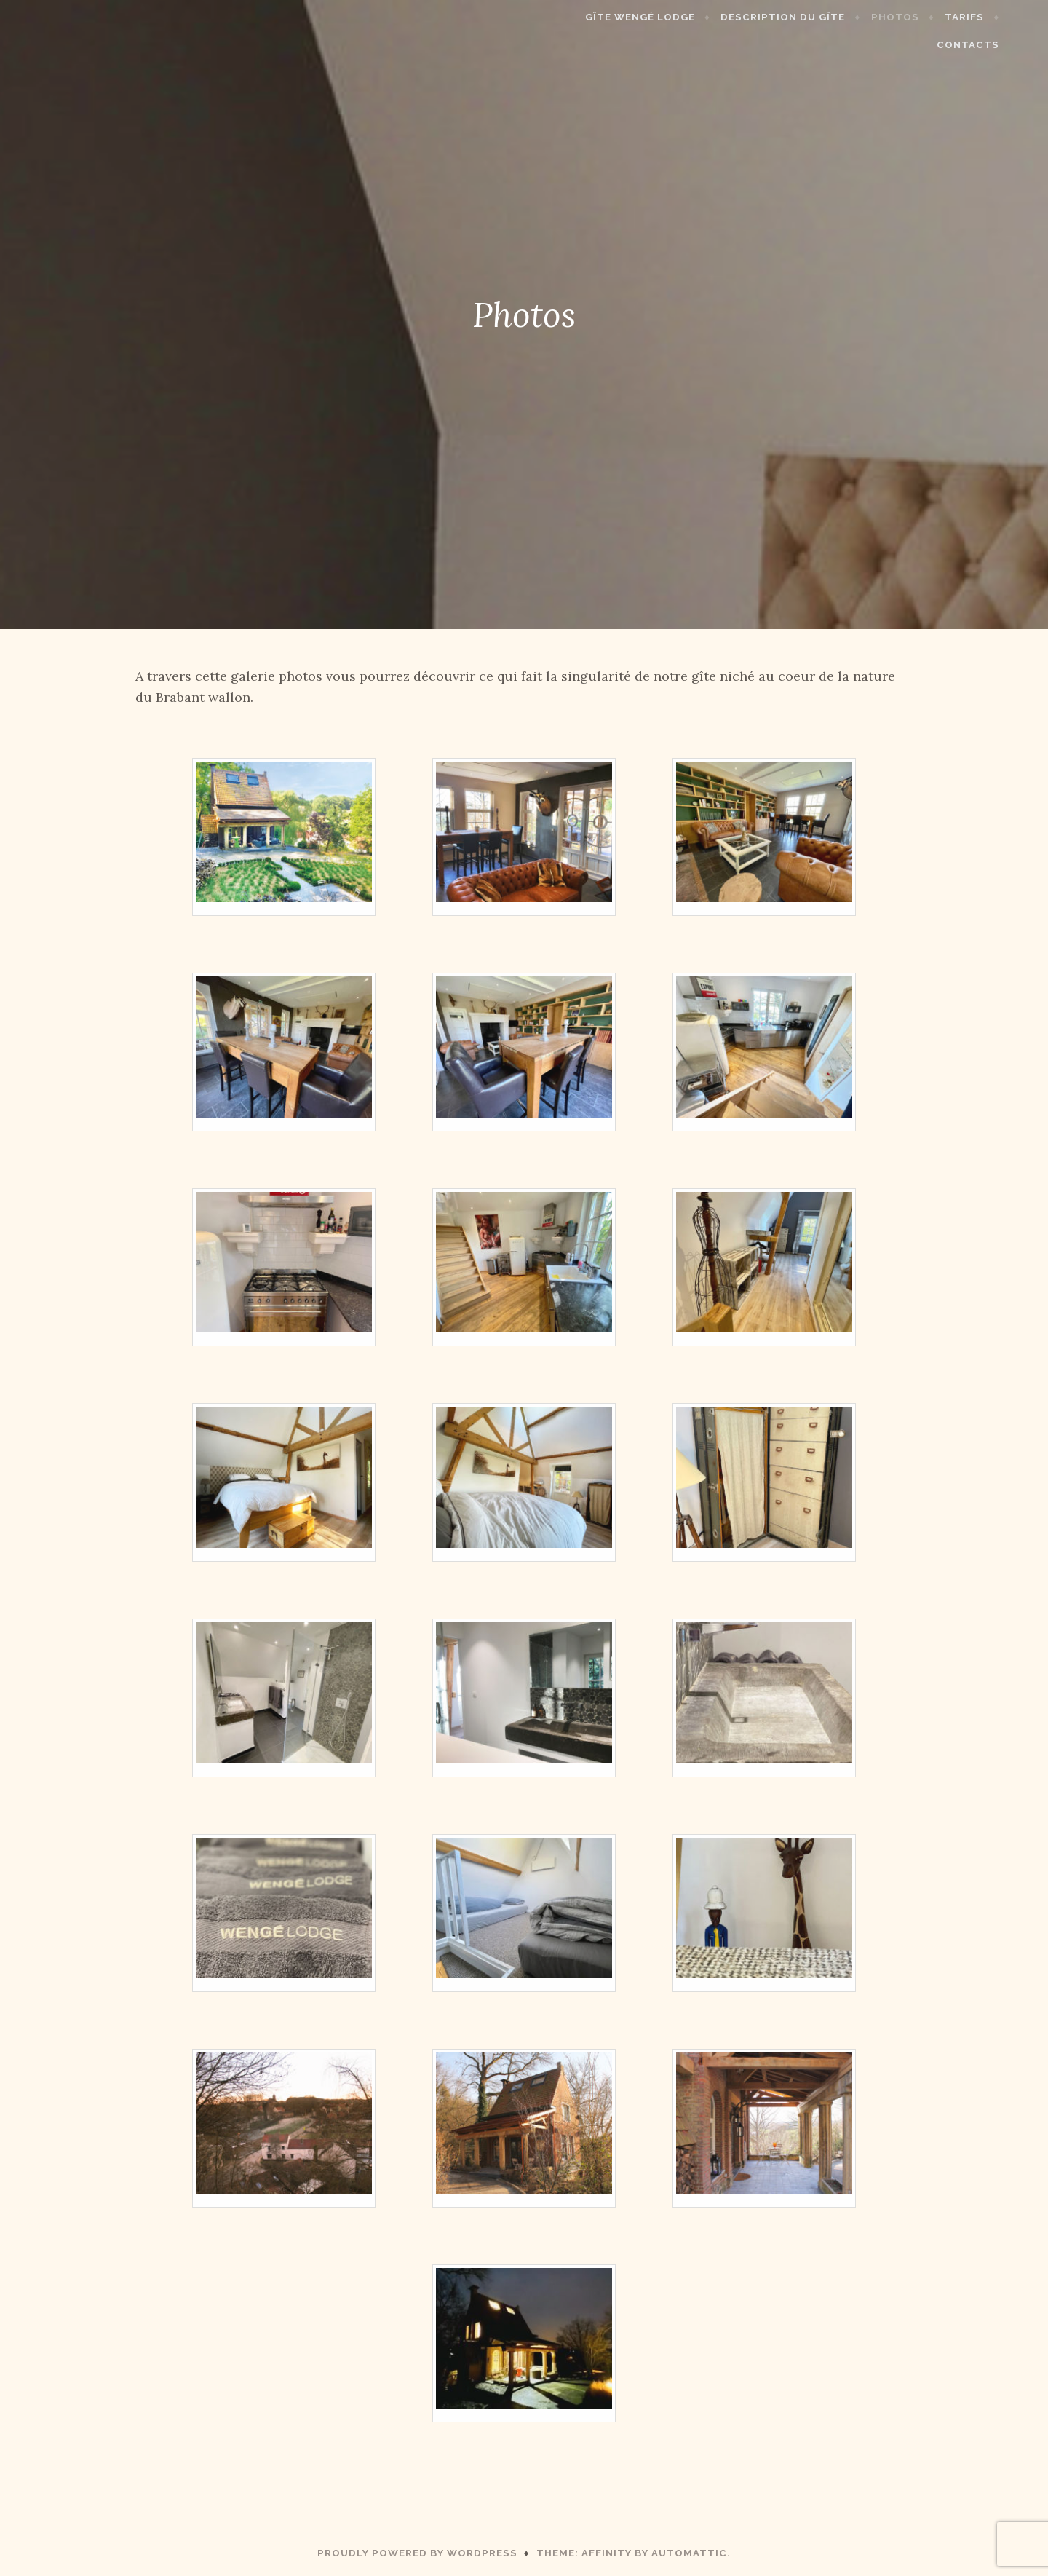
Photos (851, 17)
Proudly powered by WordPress (417, 2553)
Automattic (689, 2553)
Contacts (997, 17)
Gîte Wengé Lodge (597, 17)
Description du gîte (740, 17)
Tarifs (921, 17)
